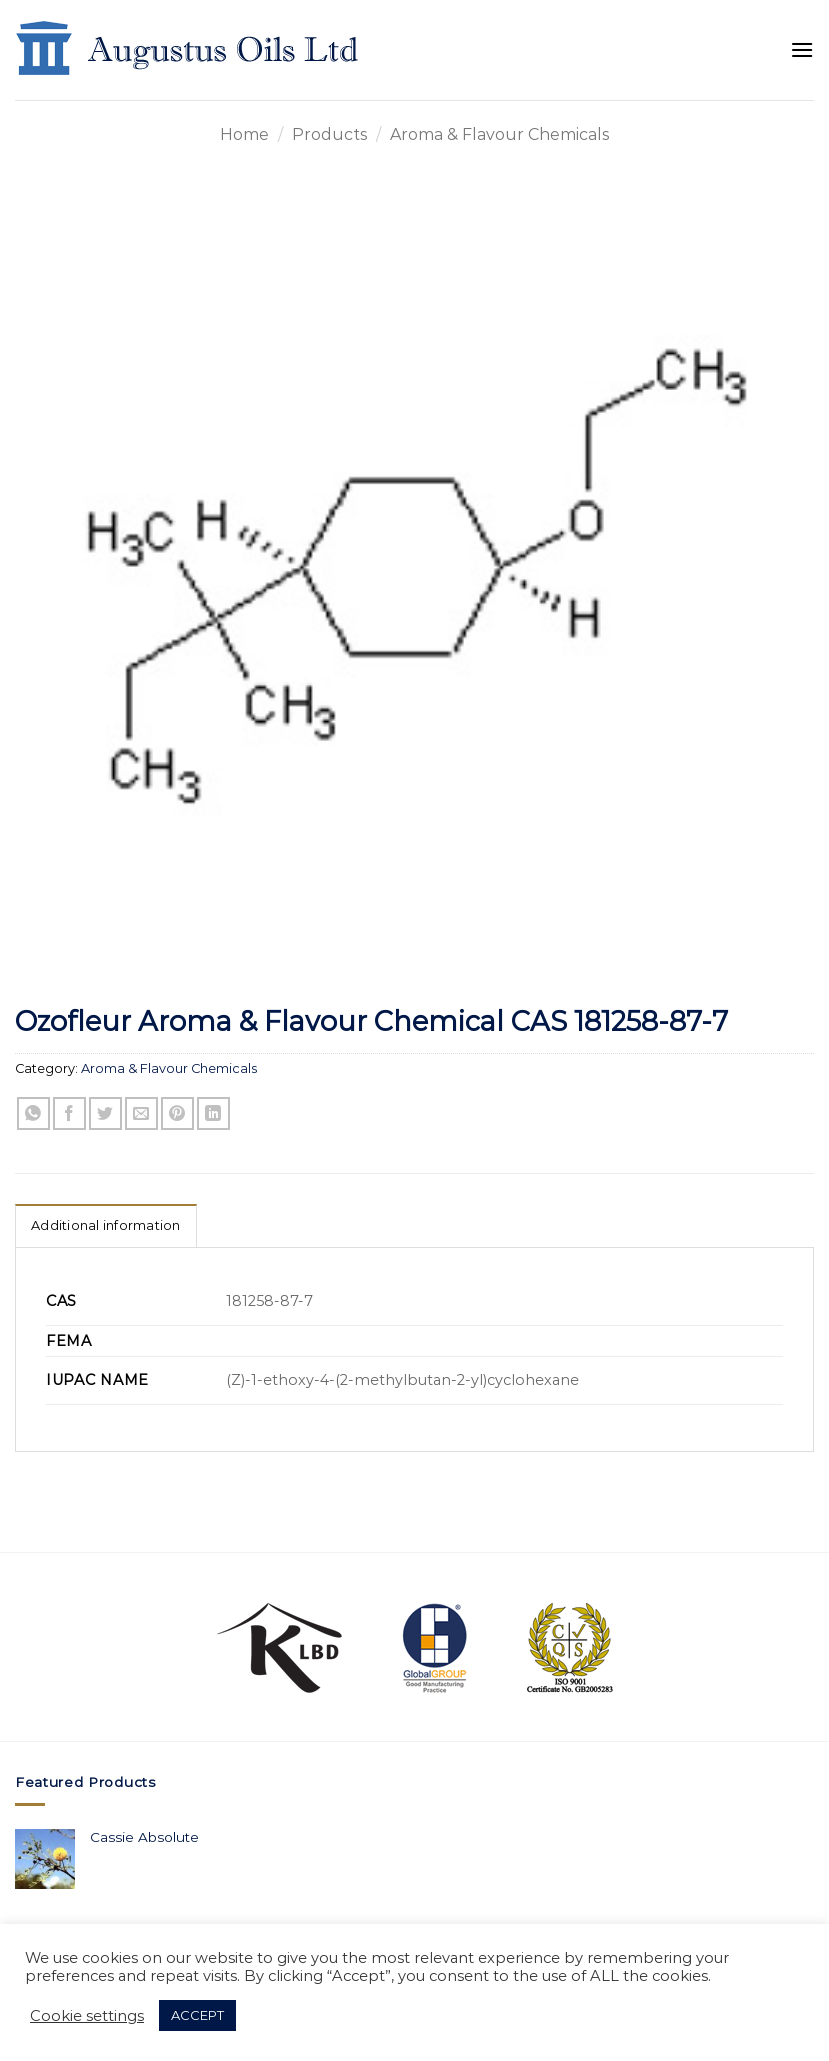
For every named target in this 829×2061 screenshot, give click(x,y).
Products (329, 134)
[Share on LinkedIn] (213, 1113)
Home (244, 134)
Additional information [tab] (106, 1225)
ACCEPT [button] (197, 2015)
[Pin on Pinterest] (177, 1113)
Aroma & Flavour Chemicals (499, 134)
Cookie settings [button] (87, 2016)
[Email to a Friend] (141, 1113)
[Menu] (802, 49)
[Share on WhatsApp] (33, 1113)
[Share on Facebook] (69, 1113)
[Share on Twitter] (105, 1113)
